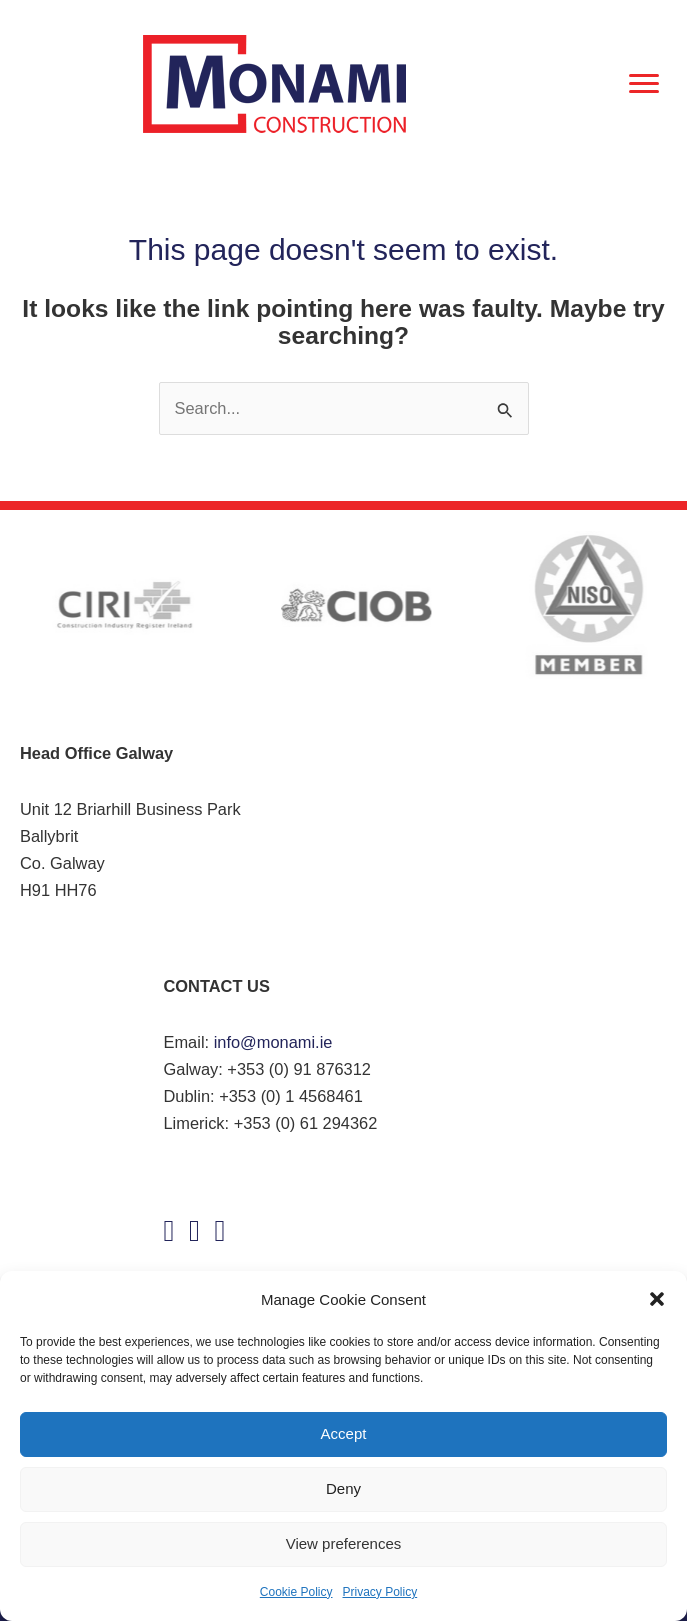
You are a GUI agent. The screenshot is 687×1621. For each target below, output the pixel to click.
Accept (344, 1433)
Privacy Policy (380, 1592)
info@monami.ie (273, 1042)
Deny (343, 1488)
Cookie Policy (296, 1592)
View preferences (344, 1543)
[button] (657, 1299)
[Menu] (644, 84)
